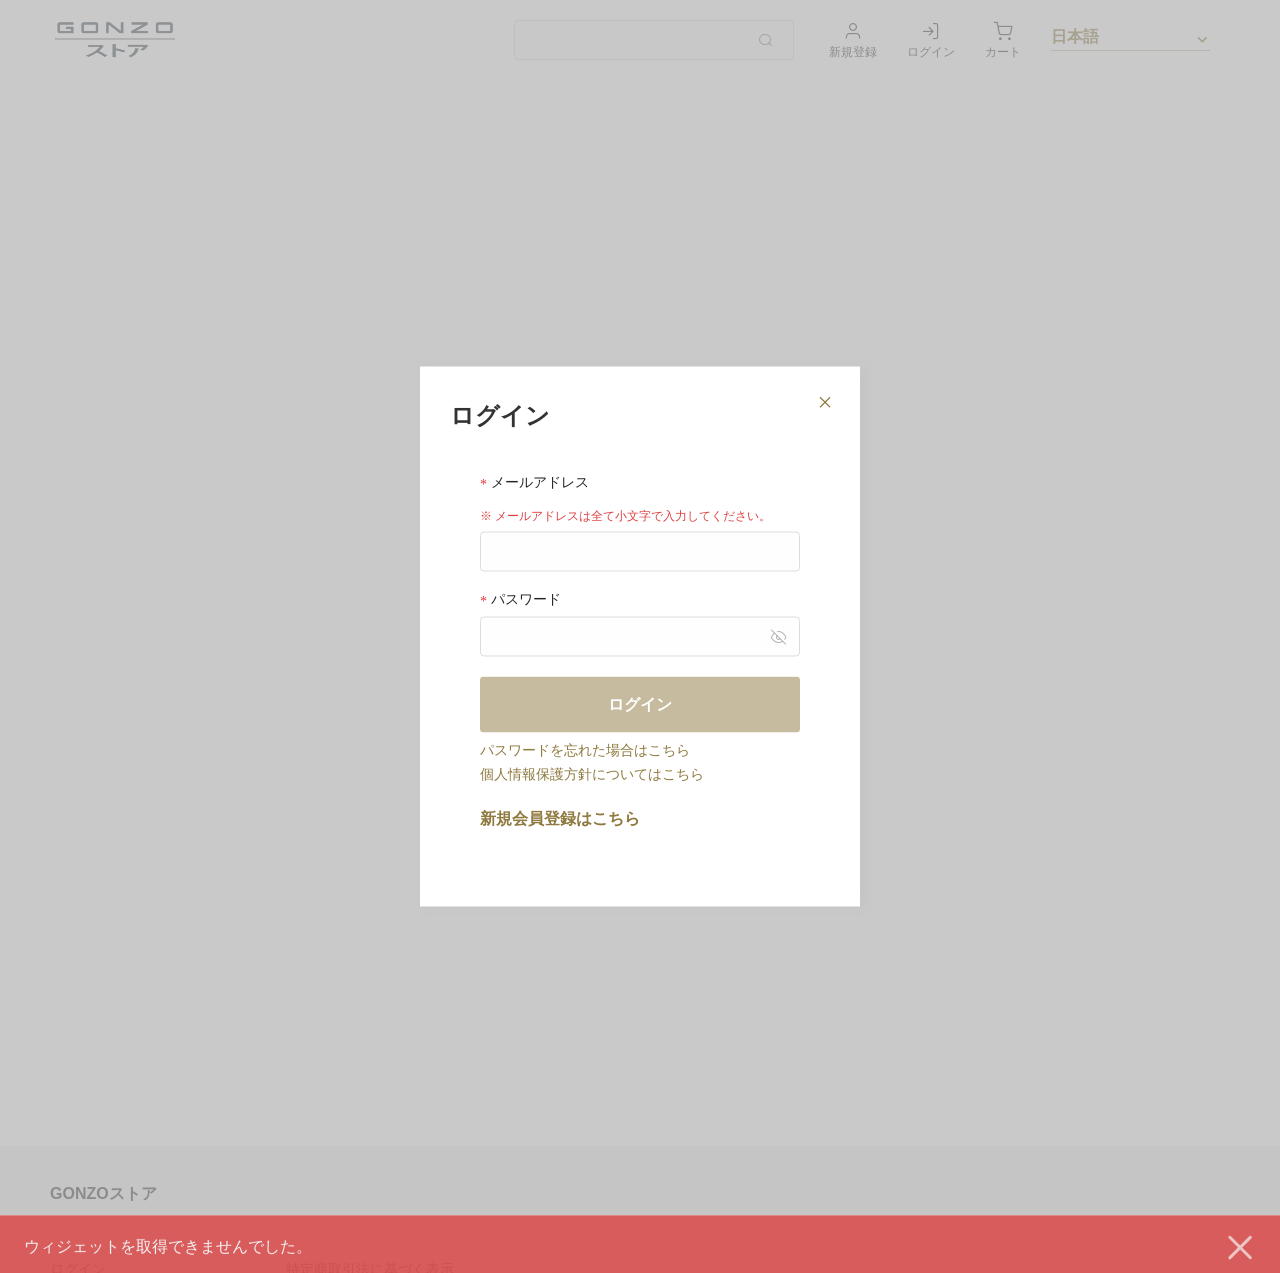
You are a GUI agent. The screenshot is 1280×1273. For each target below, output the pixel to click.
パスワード (520, 599)
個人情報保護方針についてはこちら (592, 774)
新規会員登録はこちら (560, 818)
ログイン (640, 704)
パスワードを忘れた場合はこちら (585, 750)
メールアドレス (534, 481)
